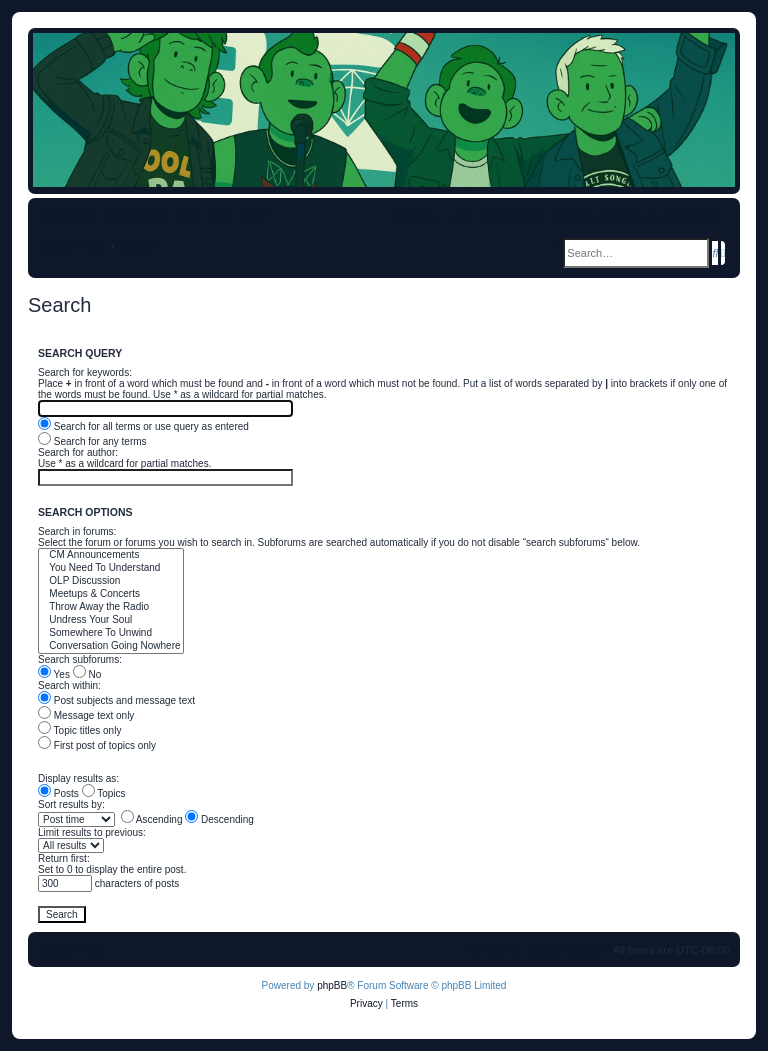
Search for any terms (92, 441)
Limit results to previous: (92, 832)
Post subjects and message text (116, 700)
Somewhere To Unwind (111, 633)
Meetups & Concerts (111, 594)
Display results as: (78, 778)
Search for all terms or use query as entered (143, 426)
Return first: (64, 858)
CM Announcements (111, 555)
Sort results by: (71, 804)
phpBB (332, 985)
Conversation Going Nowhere (111, 646)
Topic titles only (79, 730)
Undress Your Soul (111, 620)
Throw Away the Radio (111, 607)
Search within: (69, 685)
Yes (54, 674)
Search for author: (78, 452)
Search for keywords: (85, 372)
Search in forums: (77, 531)
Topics (104, 793)
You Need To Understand (111, 568)
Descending (219, 819)
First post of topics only (97, 745)
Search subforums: (80, 659)
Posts (58, 793)
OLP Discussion (111, 581)
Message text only (86, 715)
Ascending (152, 819)
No (87, 674)
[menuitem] (187, 216)
